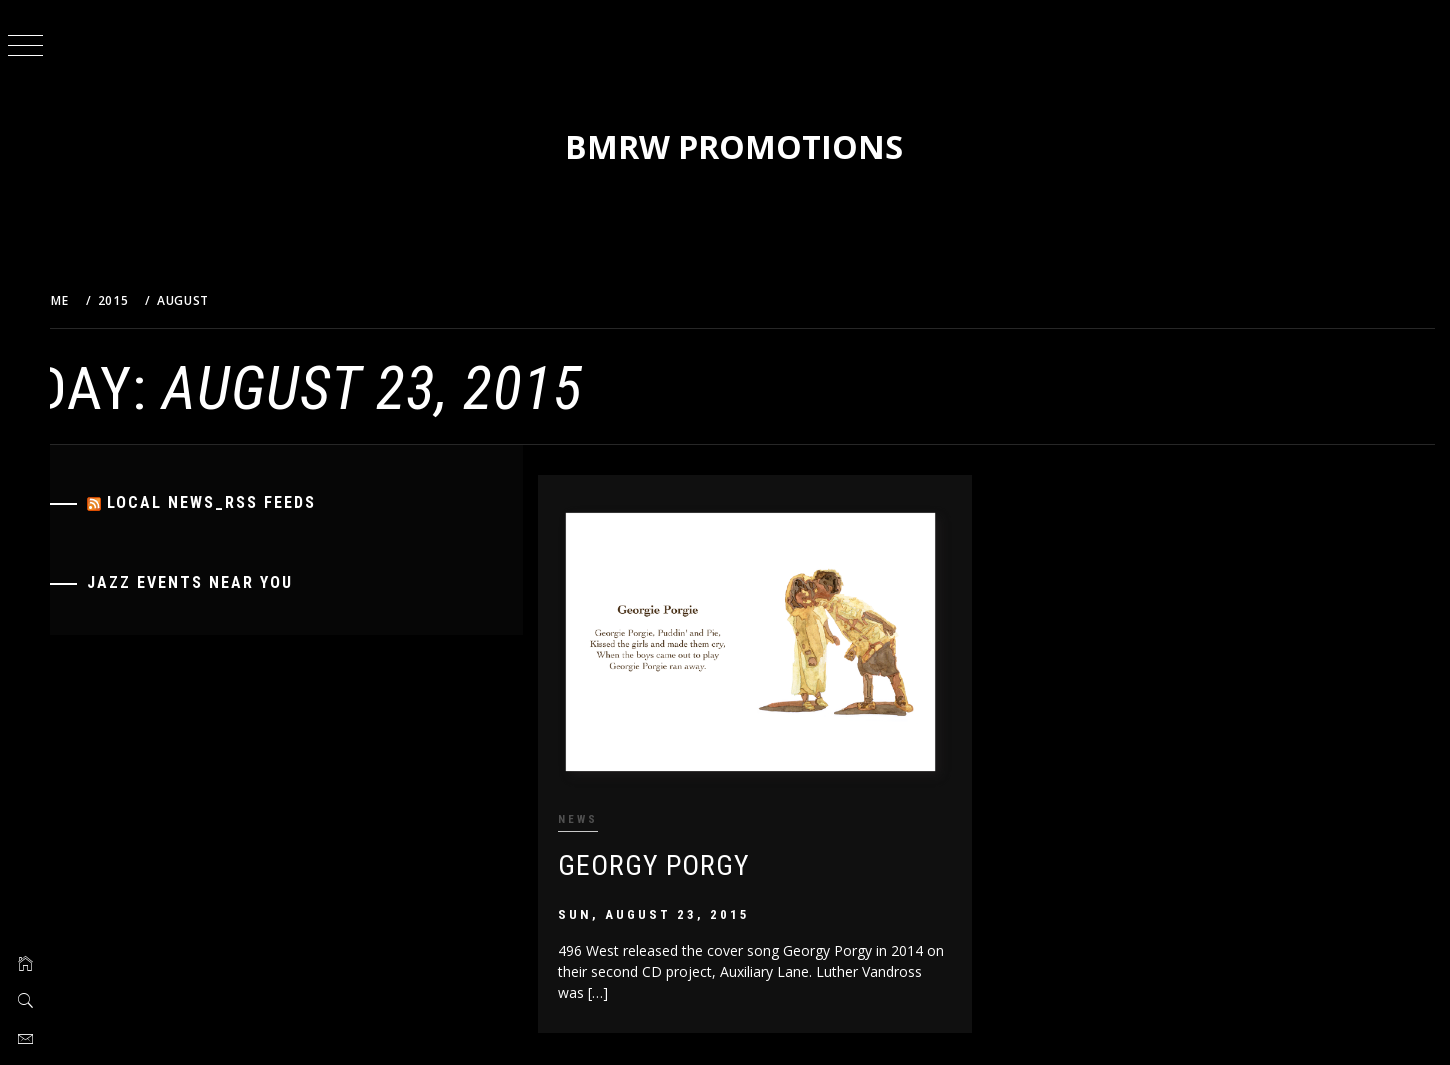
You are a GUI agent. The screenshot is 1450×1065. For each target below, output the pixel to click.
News (600, 812)
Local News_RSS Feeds (244, 502)
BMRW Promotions (750, 146)
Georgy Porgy (676, 857)
